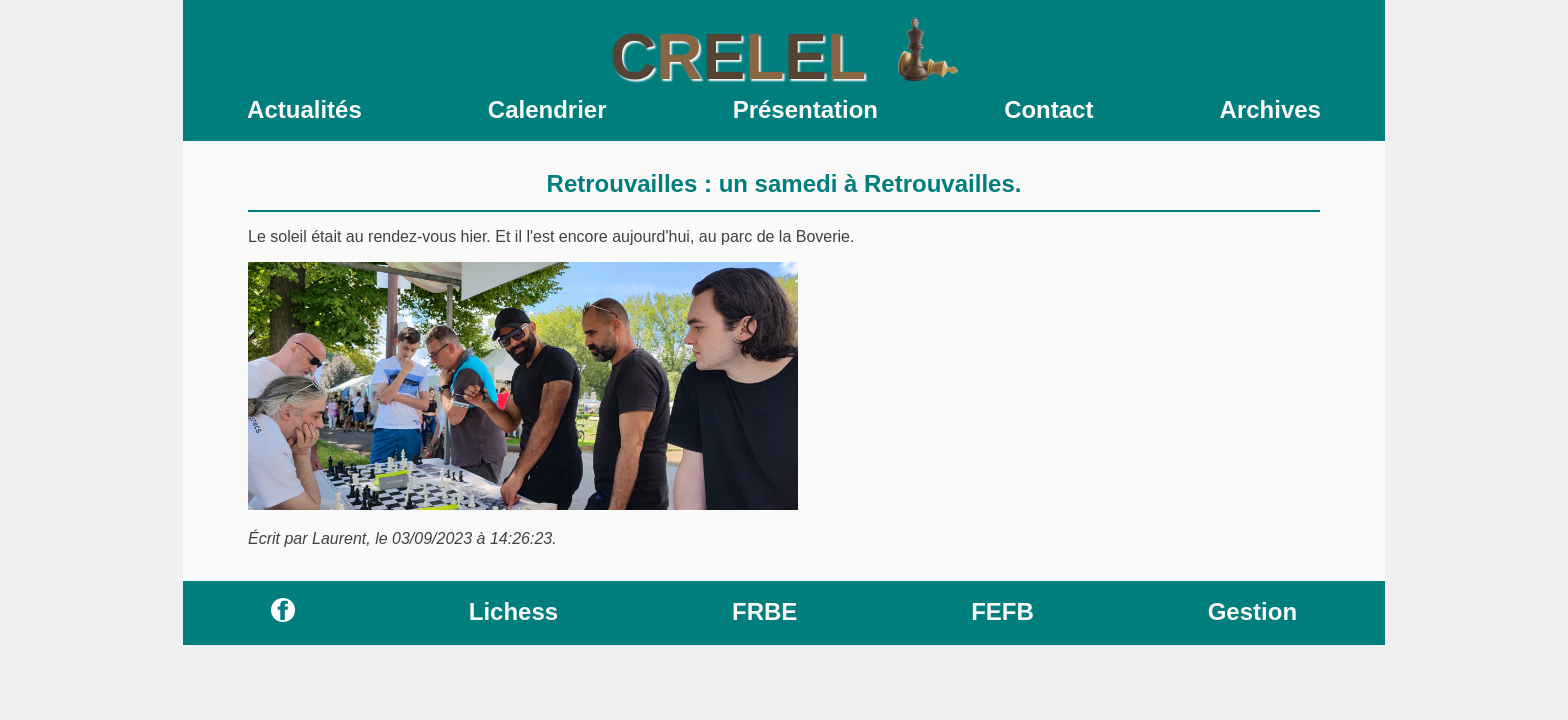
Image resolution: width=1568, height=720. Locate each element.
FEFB (1002, 611)
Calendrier (547, 109)
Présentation (805, 109)
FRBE (764, 611)
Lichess (513, 611)
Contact (1048, 109)
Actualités (304, 109)
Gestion (1252, 611)
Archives (1270, 109)
